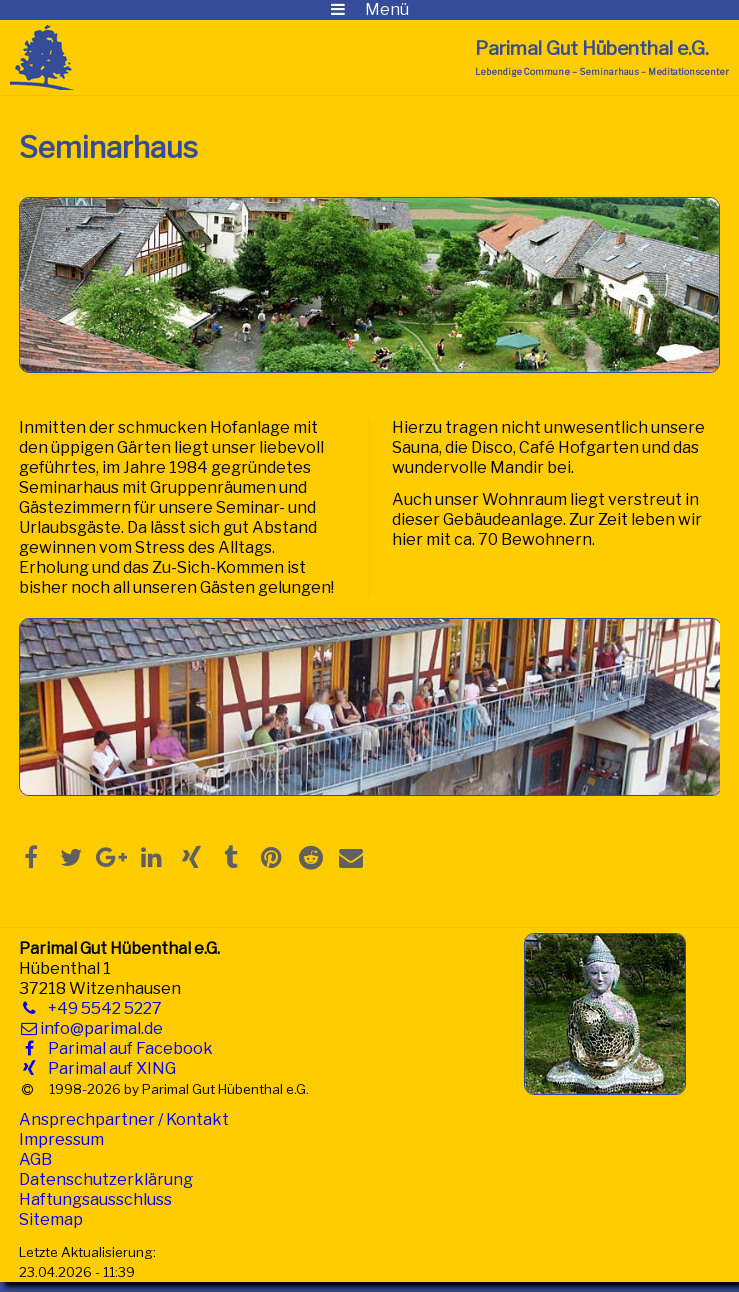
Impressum (61, 1139)
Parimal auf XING (108, 1068)
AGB (35, 1159)
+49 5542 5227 (101, 1008)
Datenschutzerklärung (106, 1179)
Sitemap (51, 1219)
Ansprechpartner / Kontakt (124, 1119)
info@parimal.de (101, 1028)
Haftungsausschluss (95, 1199)
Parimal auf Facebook (126, 1048)
